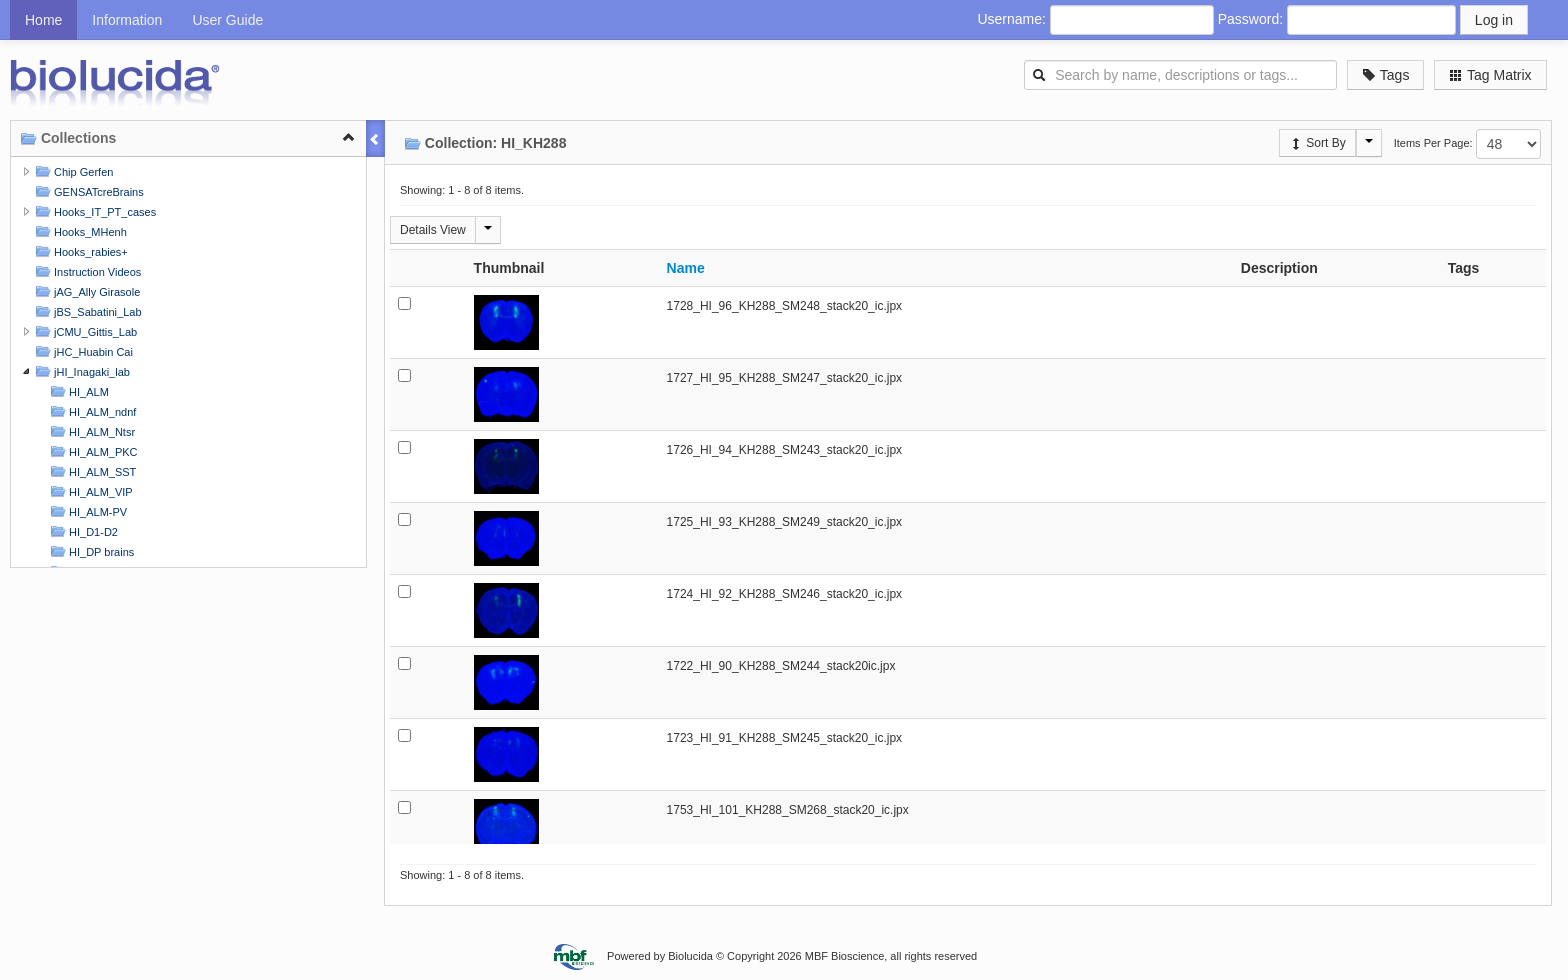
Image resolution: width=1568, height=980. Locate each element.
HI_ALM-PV (86, 511)
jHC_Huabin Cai (82, 351)
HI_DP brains (90, 551)
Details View (433, 230)
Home (43, 20)
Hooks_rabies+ (79, 251)
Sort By (1317, 143)
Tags (1385, 75)
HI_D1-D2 (82, 531)
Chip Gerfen (72, 171)
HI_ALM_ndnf (91, 411)
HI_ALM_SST (91, 471)
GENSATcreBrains (87, 191)
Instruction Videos (86, 271)
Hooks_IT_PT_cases (93, 211)
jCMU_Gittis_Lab (84, 331)
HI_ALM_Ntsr (90, 431)
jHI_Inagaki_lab (80, 371)
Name (686, 268)
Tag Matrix (1490, 75)
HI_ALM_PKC (92, 451)
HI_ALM (77, 391)
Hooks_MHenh (79, 231)
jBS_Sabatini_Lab (86, 311)
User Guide (227, 20)
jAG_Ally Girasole (85, 291)
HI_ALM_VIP (89, 491)
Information (127, 20)
